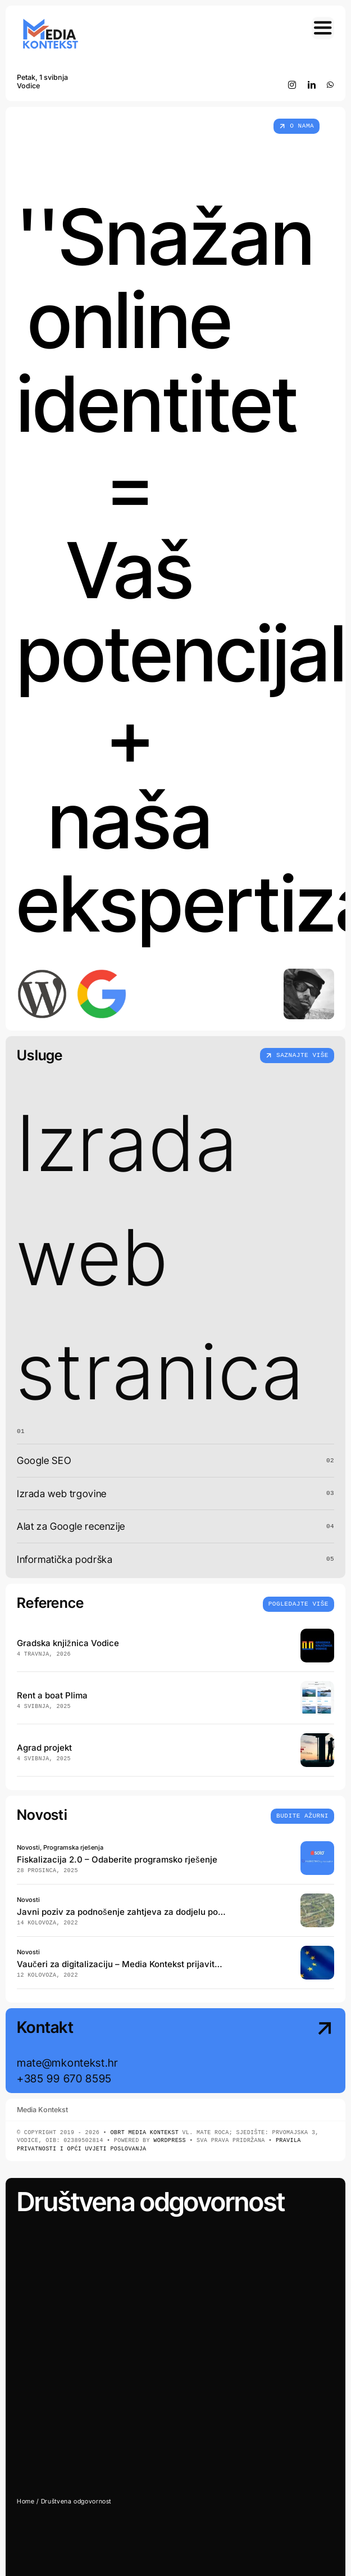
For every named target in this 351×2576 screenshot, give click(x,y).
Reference (50, 1602)
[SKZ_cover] (317, 1898)
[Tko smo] (296, 126)
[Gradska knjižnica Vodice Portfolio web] (317, 1633)
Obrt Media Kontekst (144, 2133)
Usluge (40, 1055)
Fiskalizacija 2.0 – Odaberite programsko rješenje (117, 1859)
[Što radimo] (297, 1055)
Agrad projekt (44, 1747)
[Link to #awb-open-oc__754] (323, 28)
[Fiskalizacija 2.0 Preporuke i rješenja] (317, 1846)
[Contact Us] (296, 2051)
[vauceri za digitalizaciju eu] (317, 1950)
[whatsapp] (330, 85)
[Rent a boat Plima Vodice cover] (317, 1686)
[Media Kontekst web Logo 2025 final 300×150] (50, 22)
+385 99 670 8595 (64, 2078)
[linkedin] (312, 85)
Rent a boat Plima (52, 1695)
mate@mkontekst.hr (67, 2062)
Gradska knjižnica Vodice (68, 1643)
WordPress (169, 2141)
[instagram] (292, 85)
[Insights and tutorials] (298, 1603)
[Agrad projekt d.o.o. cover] (317, 1738)
